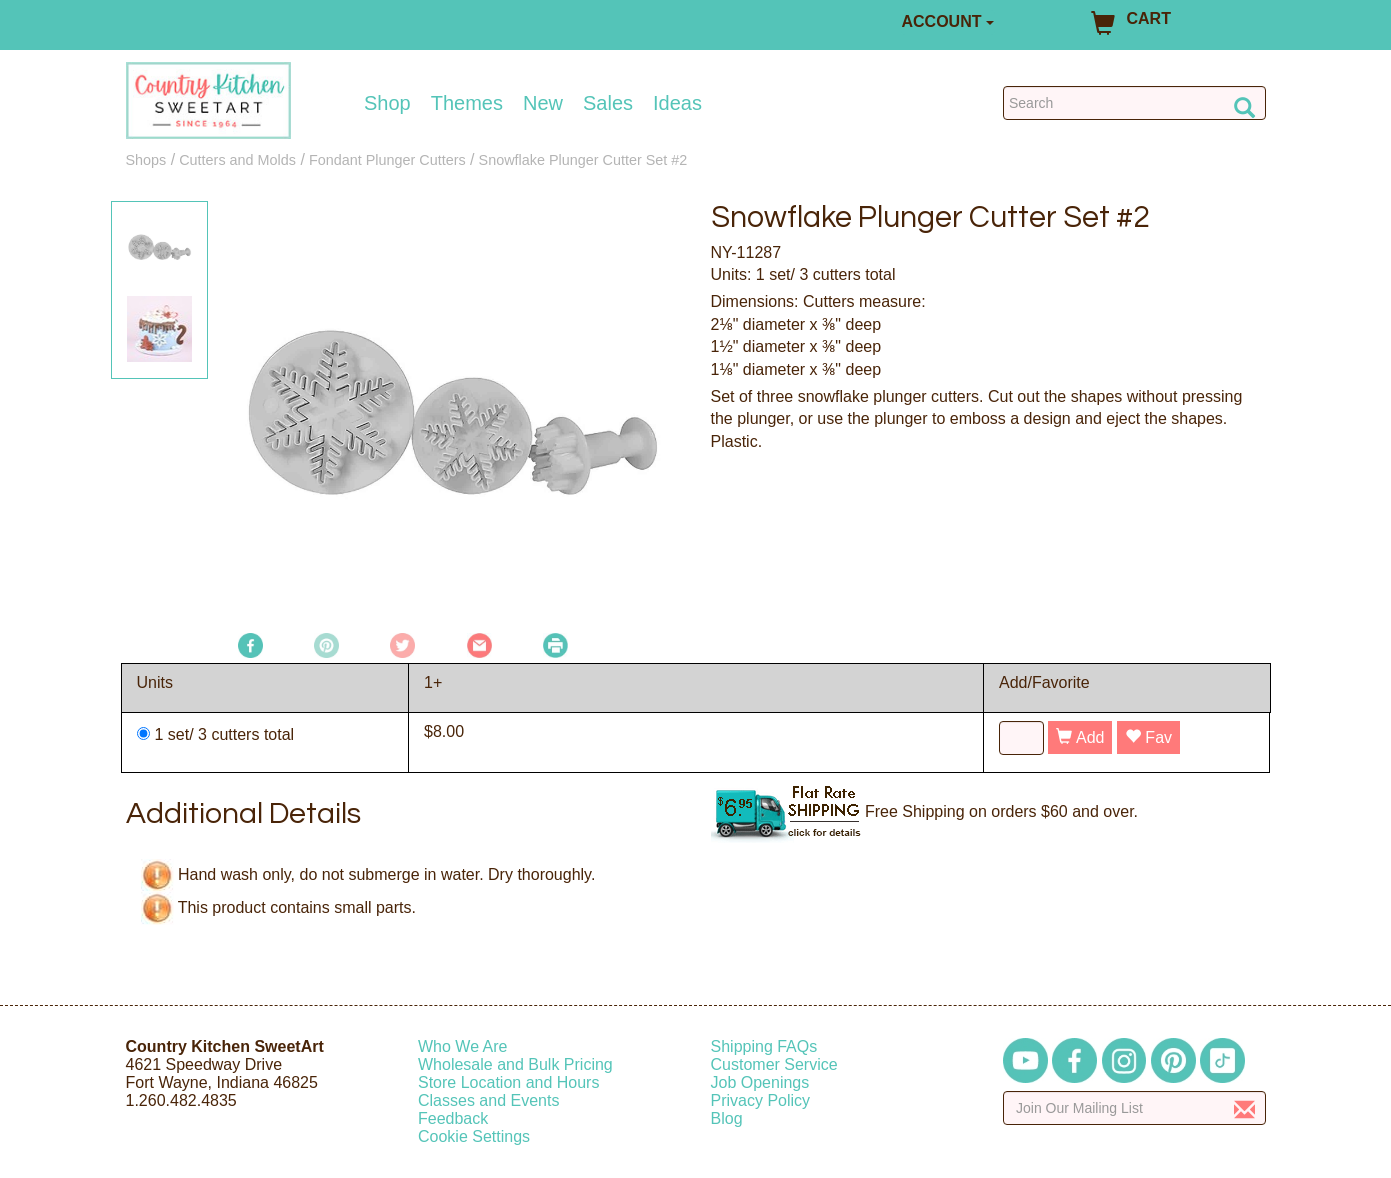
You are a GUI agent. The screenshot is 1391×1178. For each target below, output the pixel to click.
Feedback (453, 1118)
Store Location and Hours (508, 1082)
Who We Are (463, 1046)
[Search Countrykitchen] (1134, 103)
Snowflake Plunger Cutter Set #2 (583, 160)
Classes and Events (488, 1100)
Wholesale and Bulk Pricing (515, 1064)
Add (1080, 737)
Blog (727, 1118)
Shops (146, 160)
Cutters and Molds (237, 160)
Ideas (677, 103)
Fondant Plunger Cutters (387, 160)
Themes (467, 103)
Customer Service (774, 1064)
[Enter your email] (1134, 1108)
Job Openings (760, 1082)
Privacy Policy (761, 1100)
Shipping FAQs (764, 1046)
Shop (387, 103)
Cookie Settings (474, 1136)
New (543, 103)
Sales (608, 103)
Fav (1148, 737)
